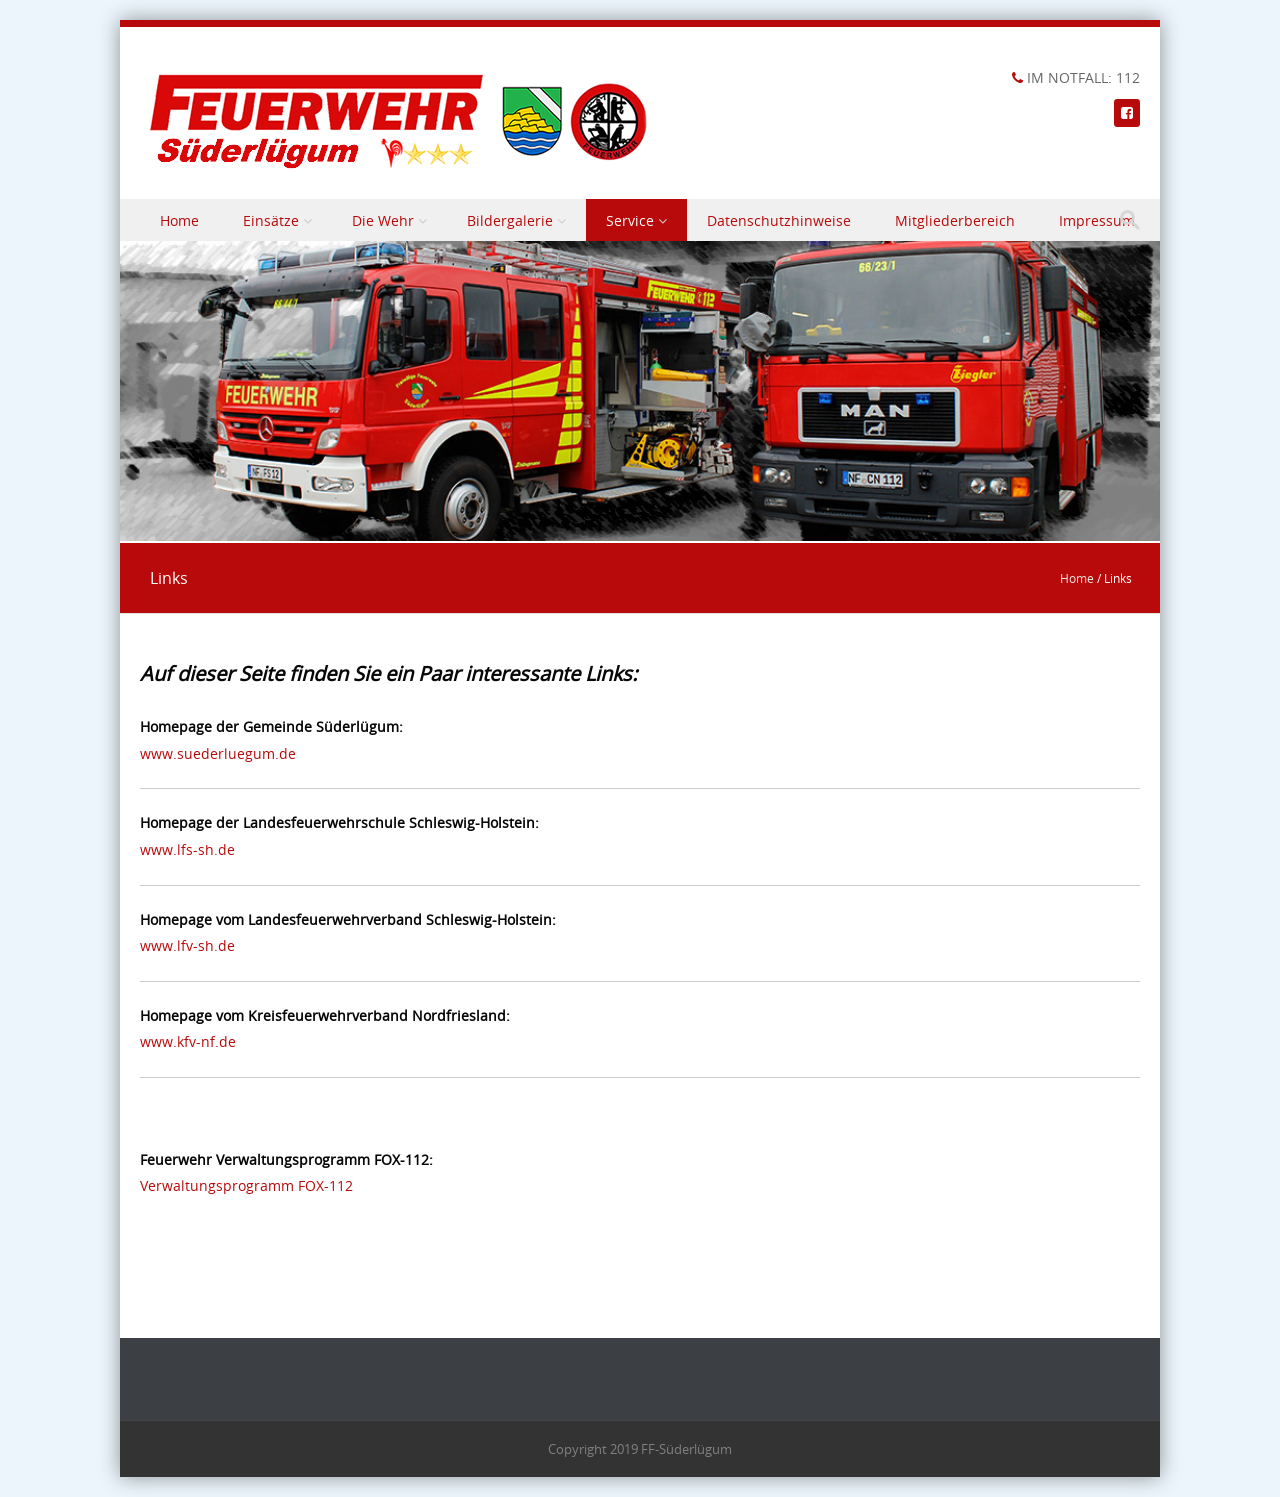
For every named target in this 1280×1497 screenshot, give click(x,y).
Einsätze (271, 220)
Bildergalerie (510, 220)
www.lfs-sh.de (187, 849)
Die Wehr (383, 220)
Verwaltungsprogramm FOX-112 (246, 1185)
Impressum (1097, 220)
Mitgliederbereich (955, 220)
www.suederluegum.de (218, 753)
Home (179, 220)
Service (630, 220)
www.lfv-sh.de (187, 945)
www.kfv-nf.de (188, 1041)
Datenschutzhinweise (779, 220)
